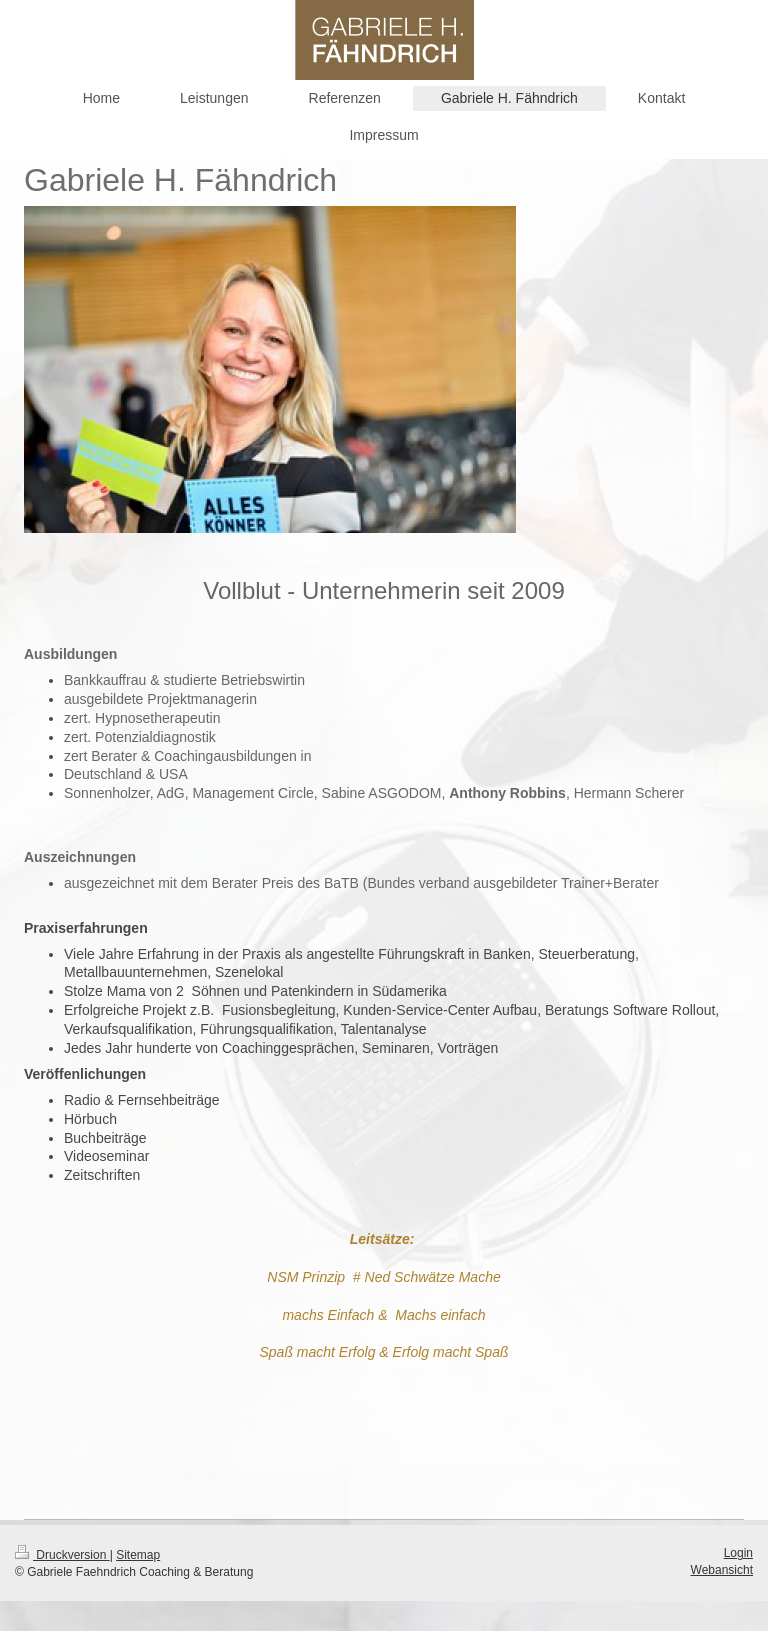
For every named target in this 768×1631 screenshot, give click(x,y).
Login (738, 1553)
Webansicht (722, 1570)
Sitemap (138, 1555)
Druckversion (62, 1555)
